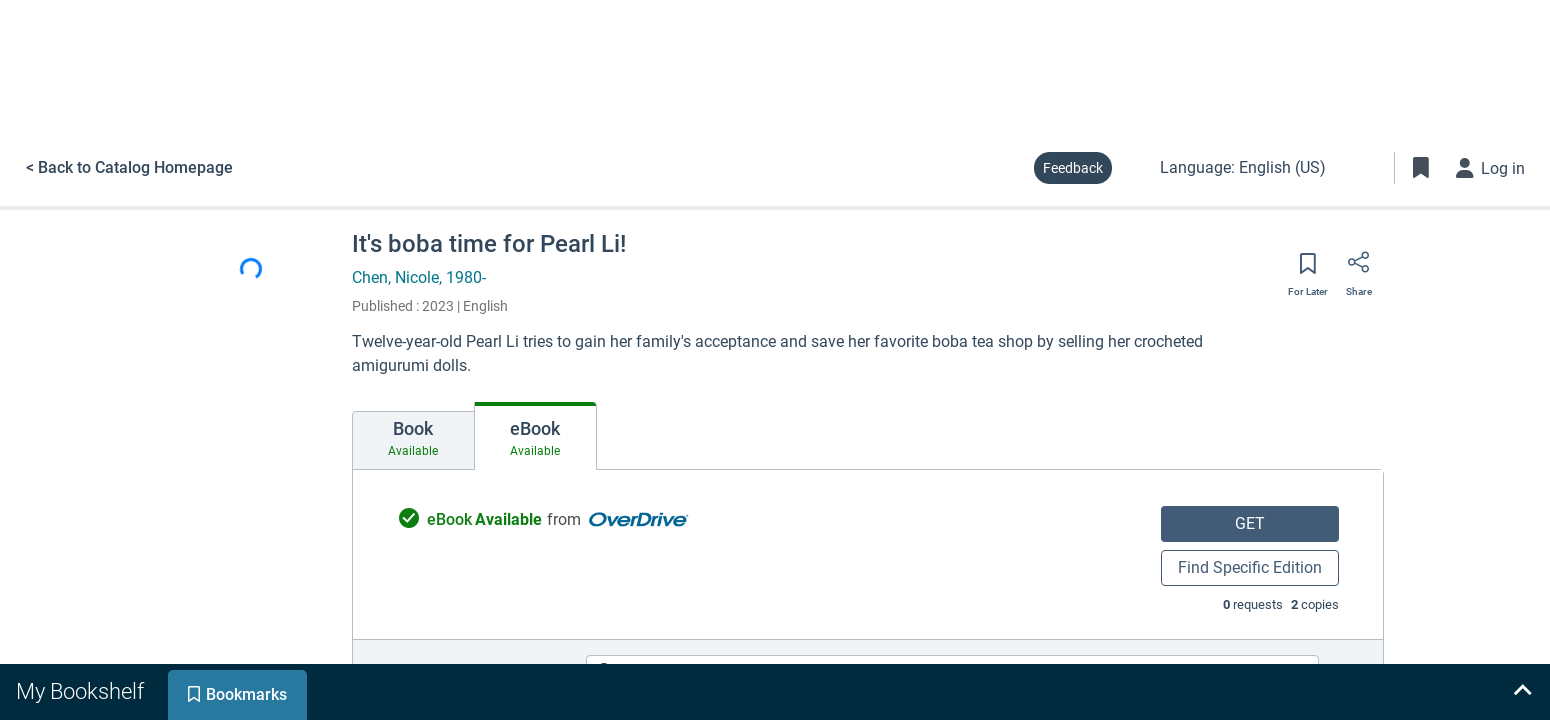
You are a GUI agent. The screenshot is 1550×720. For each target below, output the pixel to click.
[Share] (1359, 269)
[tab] (413, 441)
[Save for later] (1308, 270)
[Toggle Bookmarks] (1421, 168)
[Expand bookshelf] (1522, 692)
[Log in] (1491, 168)
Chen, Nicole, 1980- (419, 277)
